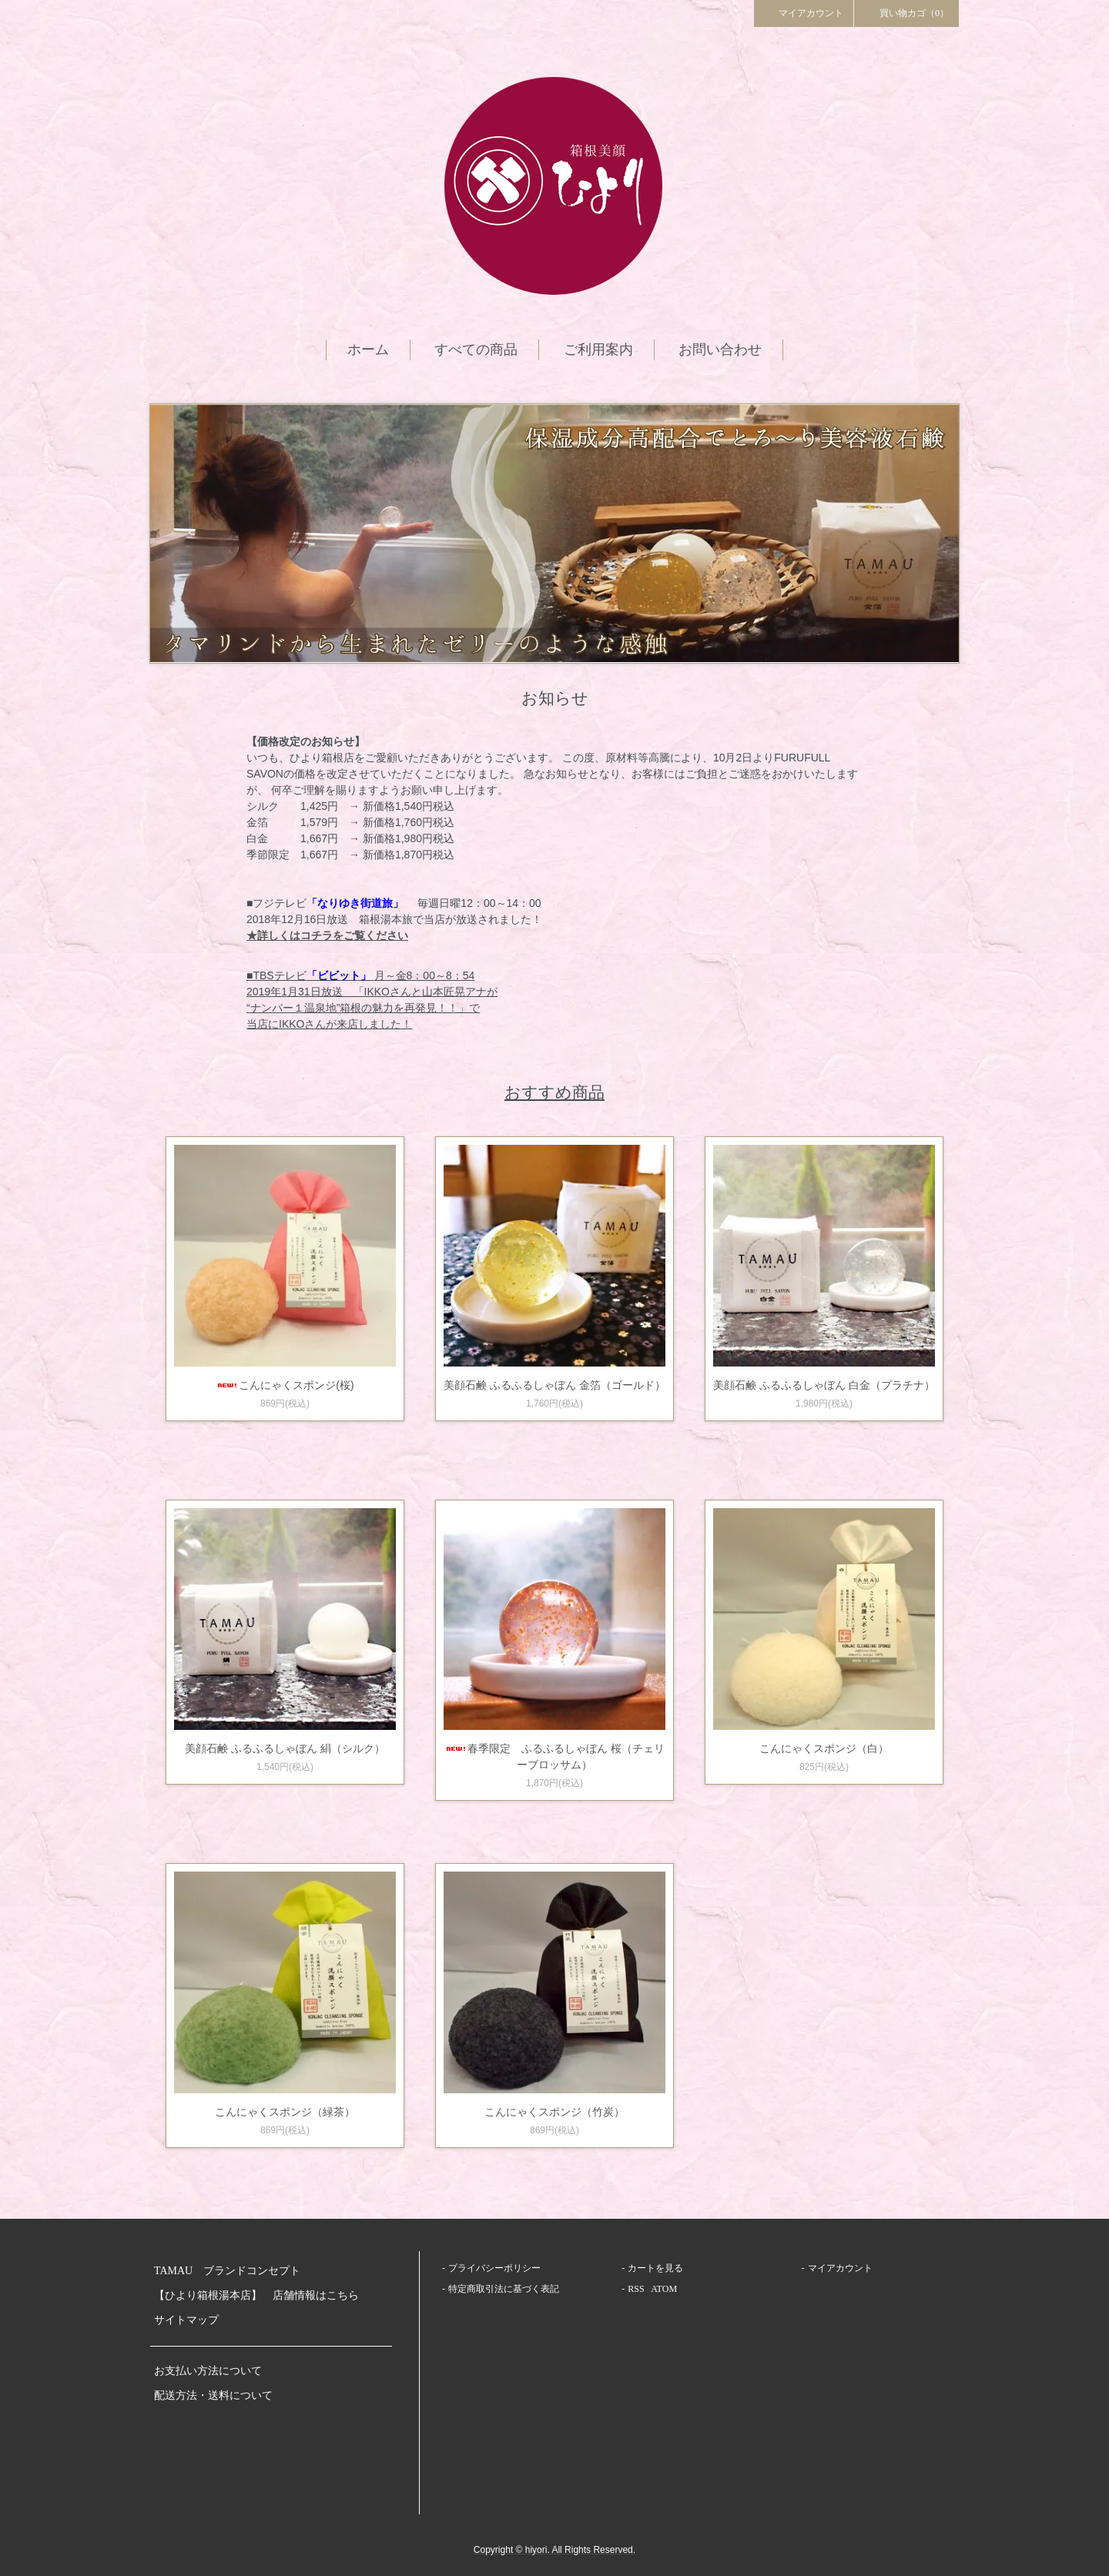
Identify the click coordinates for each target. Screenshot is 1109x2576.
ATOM (664, 2288)
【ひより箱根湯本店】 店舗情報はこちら (262, 2295)
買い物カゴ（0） (906, 12)
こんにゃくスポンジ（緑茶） (285, 2112)
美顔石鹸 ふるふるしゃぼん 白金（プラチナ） (824, 1385)
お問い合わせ (720, 349)
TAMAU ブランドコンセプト (227, 2271)
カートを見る (655, 2268)
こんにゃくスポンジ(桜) (284, 1385)
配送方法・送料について (213, 2395)
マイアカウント (804, 12)
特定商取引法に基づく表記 (503, 2288)
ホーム (368, 349)
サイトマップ (186, 2320)
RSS (636, 2288)
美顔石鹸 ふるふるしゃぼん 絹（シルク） (285, 1748)
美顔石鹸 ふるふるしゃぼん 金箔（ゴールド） (554, 1385)
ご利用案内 (598, 349)
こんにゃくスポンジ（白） (824, 1748)
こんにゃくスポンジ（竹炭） (554, 2112)
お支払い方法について (208, 2371)
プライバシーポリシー (494, 2268)
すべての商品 (476, 349)
